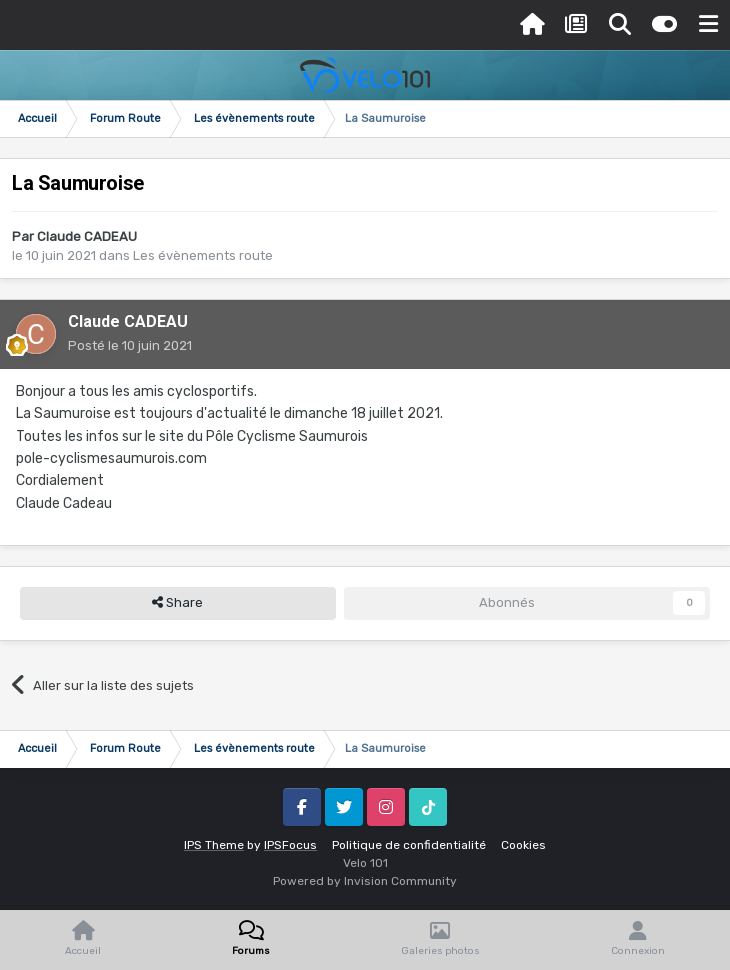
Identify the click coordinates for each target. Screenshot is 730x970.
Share (177, 603)
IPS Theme (214, 845)
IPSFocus (290, 845)
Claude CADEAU (87, 236)
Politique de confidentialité (409, 845)
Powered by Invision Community (365, 881)
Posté (130, 345)
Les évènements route (203, 255)
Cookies (523, 845)
